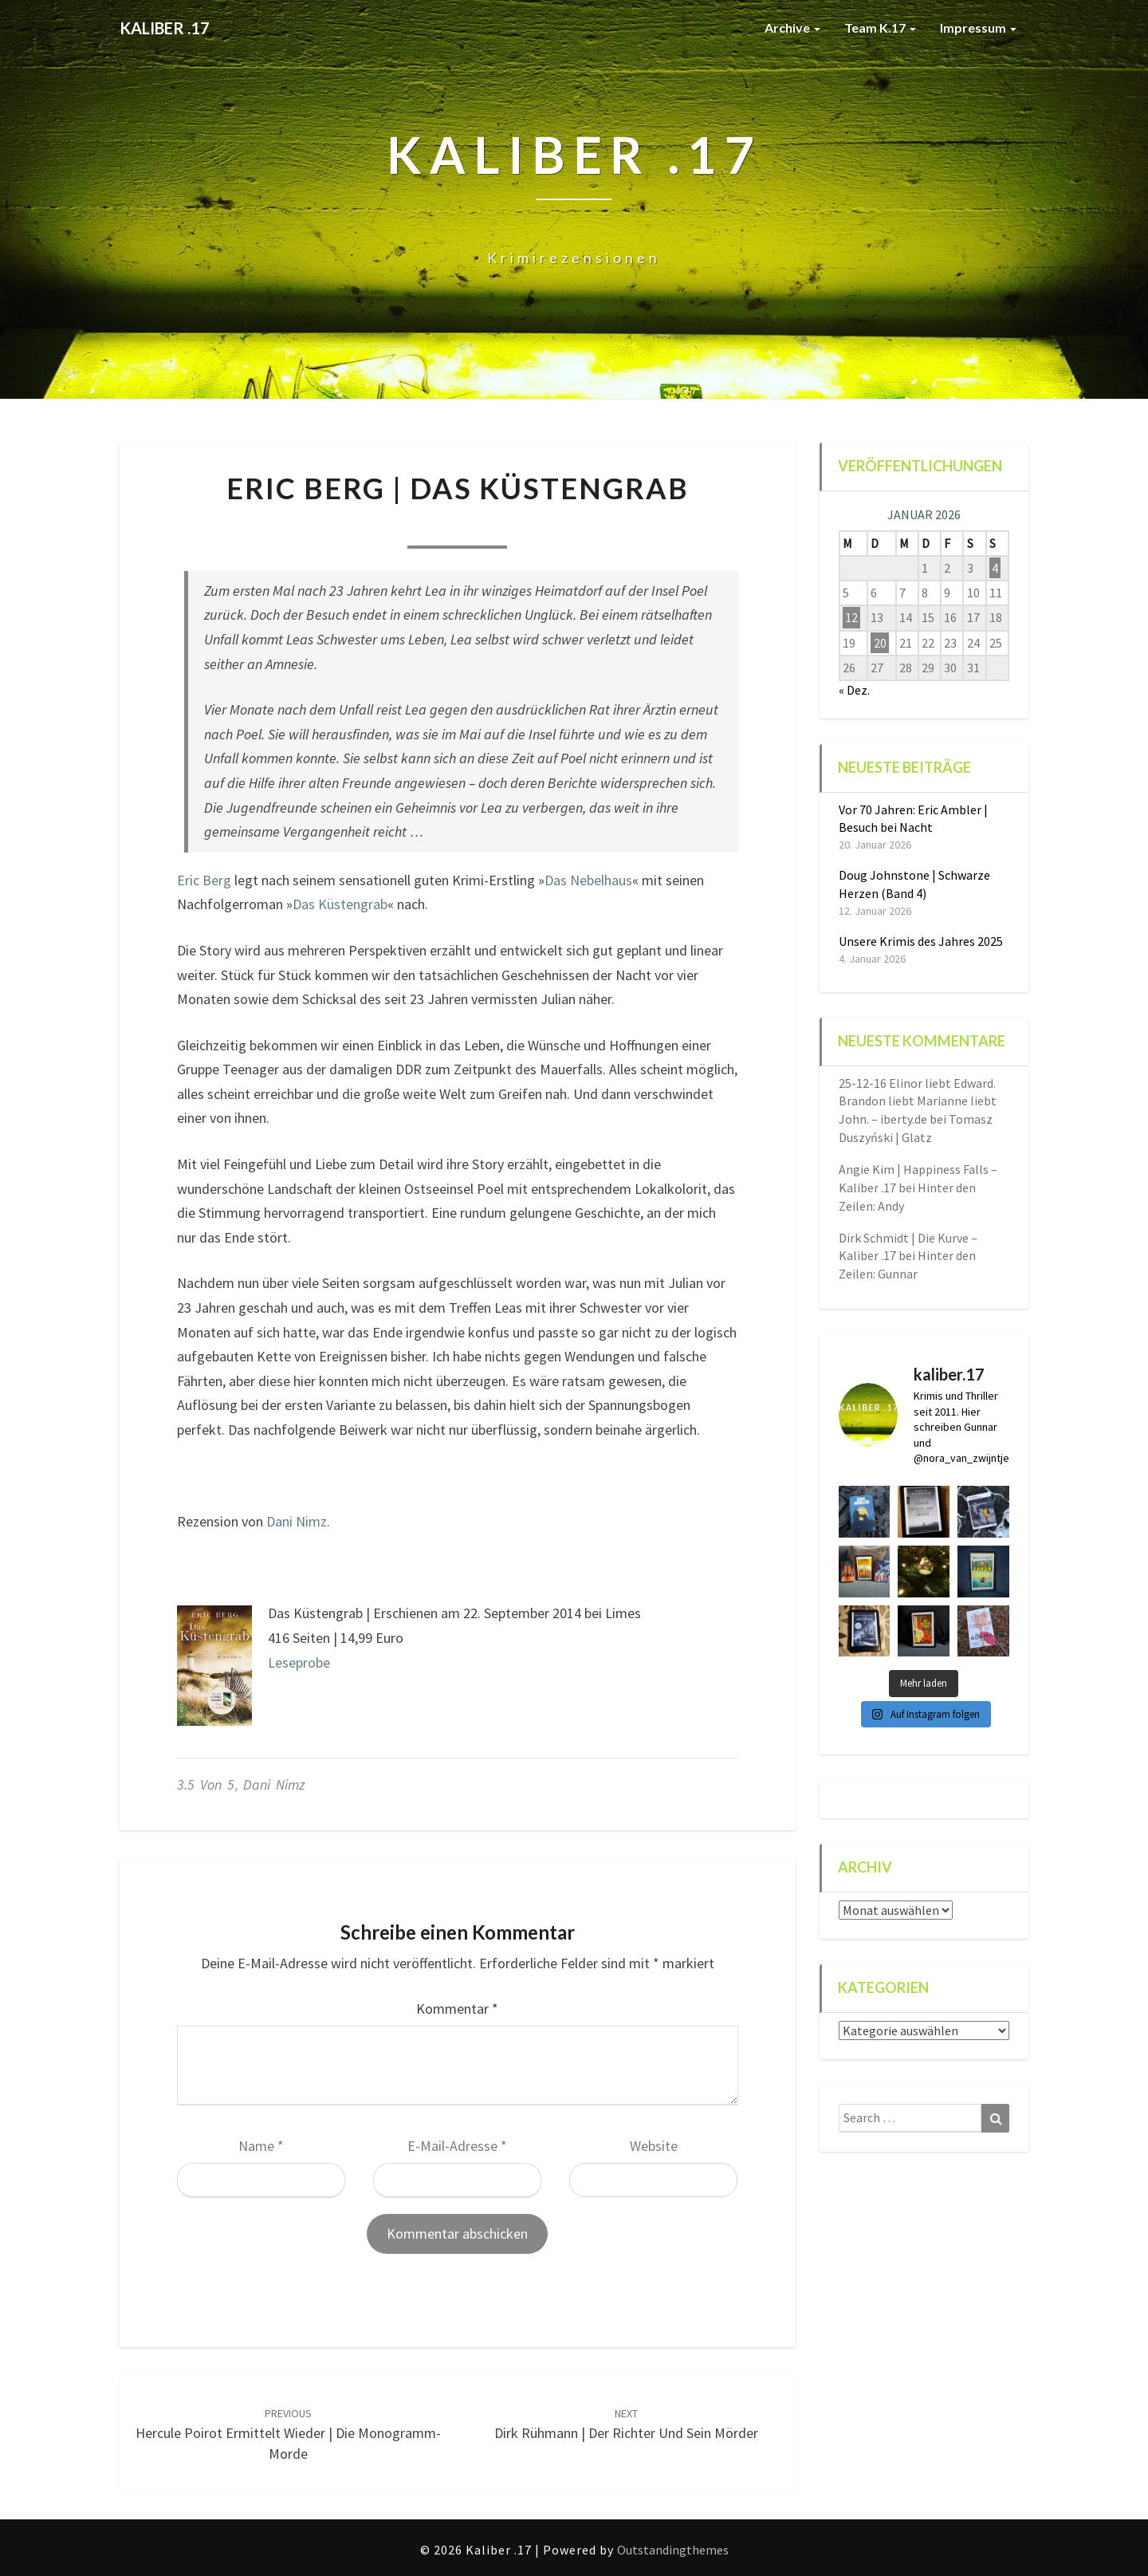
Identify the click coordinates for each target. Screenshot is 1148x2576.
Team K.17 (880, 27)
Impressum (978, 27)
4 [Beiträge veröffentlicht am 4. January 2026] (995, 568)
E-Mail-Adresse (457, 2146)
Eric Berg (204, 880)
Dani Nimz (274, 1784)
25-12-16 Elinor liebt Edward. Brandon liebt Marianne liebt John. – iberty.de (918, 1101)
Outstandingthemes (673, 2550)
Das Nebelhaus (588, 880)
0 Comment (559, 526)
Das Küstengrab (340, 904)
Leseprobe (299, 1662)
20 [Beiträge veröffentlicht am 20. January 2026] (880, 643)
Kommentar (457, 2008)
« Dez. (854, 690)
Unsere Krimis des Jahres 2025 (921, 941)
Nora (355, 526)
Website (654, 2146)
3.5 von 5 (205, 1784)
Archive (792, 27)
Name (261, 2146)
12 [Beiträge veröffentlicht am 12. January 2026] (851, 617)
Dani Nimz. (298, 1521)
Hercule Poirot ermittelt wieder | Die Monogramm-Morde (288, 2434)
